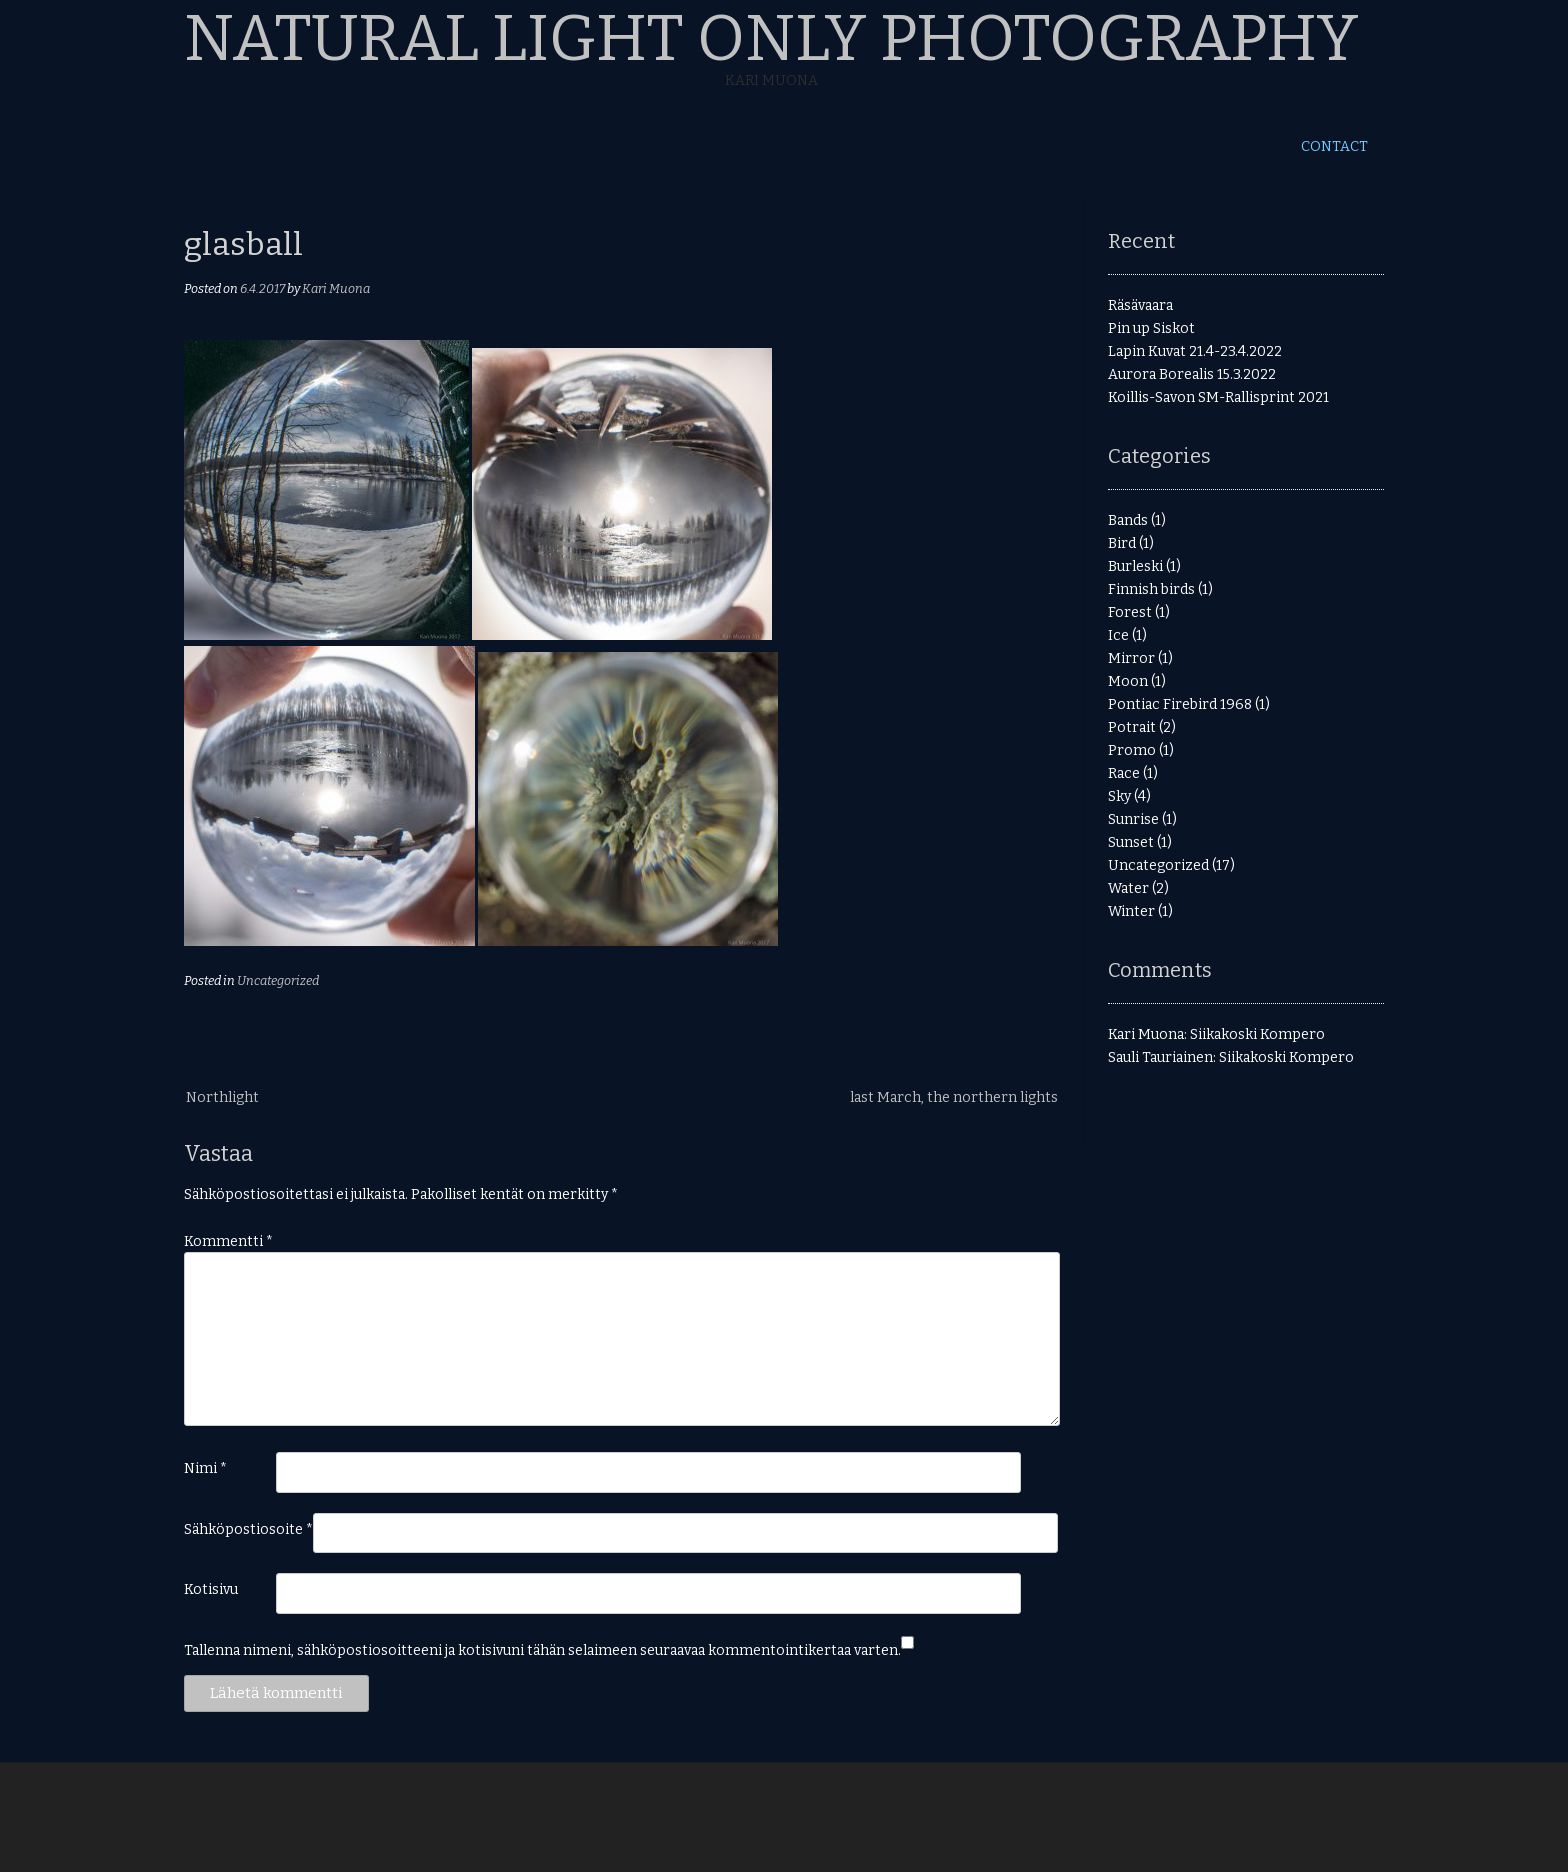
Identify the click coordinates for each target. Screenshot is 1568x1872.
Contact (1334, 146)
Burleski (1135, 566)
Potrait (1132, 727)
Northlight (222, 1097)
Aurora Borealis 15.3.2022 (1192, 374)
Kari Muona (336, 288)
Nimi (205, 1468)
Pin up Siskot (1151, 328)
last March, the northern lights (954, 1097)
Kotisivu (211, 1589)
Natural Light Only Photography (771, 39)
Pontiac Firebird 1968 (1180, 704)
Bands (1128, 520)
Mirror (1131, 658)
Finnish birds (1151, 589)
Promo (1132, 750)
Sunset (1131, 842)
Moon (1128, 681)
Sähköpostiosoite (248, 1529)
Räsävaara (1140, 305)
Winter (1131, 911)
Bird (1122, 543)
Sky (1119, 796)
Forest (1130, 612)
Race (1124, 773)
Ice (1118, 635)
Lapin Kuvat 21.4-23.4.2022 (1195, 351)
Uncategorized (278, 980)
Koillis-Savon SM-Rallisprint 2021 (1218, 397)
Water (1128, 888)
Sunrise (1133, 819)
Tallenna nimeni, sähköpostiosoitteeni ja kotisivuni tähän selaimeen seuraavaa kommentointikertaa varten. (542, 1650)
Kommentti (228, 1241)
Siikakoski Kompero (1257, 1034)
